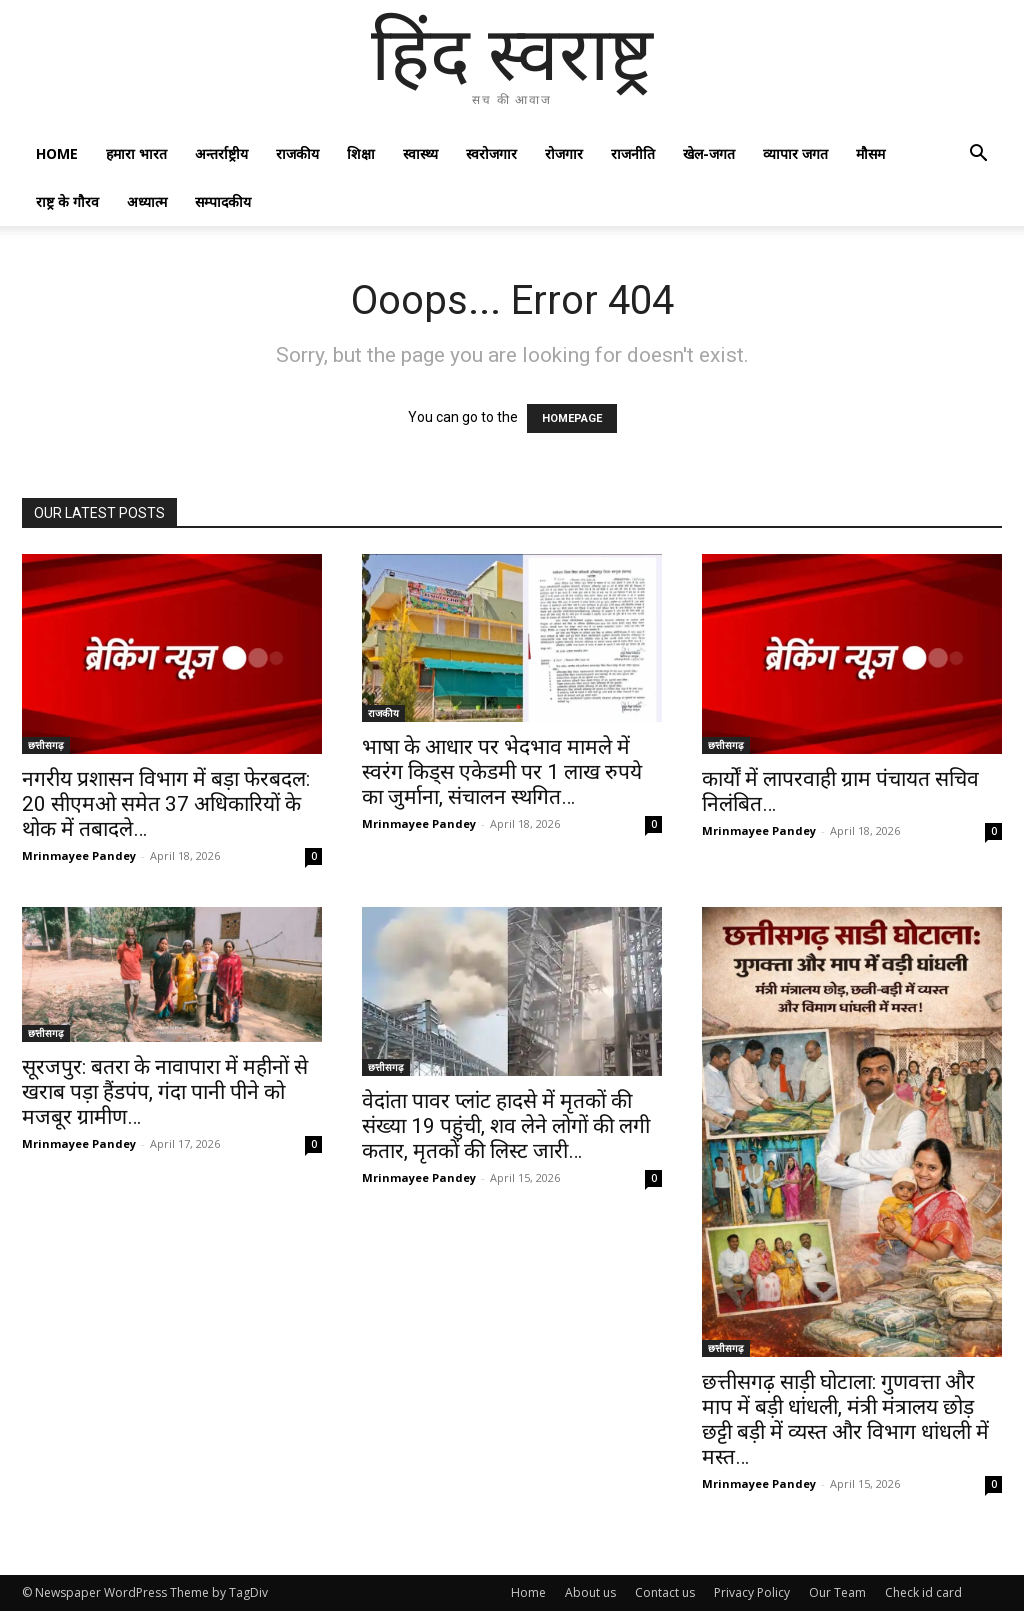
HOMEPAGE (572, 418)
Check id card (923, 1592)
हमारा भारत (136, 153)
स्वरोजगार (491, 153)
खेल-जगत (709, 153)
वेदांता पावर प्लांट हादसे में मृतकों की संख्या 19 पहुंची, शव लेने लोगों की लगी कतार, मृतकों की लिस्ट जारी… (506, 1126)
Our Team (837, 1592)
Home (57, 153)
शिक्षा (361, 153)
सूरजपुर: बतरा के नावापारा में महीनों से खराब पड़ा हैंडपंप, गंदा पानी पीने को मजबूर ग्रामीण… (165, 1092)
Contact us (665, 1592)
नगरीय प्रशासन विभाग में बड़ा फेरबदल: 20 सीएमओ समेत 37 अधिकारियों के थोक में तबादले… (166, 804)
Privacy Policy (752, 1592)
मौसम (870, 153)
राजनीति (633, 153)
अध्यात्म (147, 201)
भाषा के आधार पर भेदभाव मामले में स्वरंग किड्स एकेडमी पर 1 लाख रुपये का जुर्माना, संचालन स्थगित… (502, 772)
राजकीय (297, 153)
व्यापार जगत (795, 153)
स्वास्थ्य (420, 153)
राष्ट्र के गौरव (67, 201)
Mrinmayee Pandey (79, 855)
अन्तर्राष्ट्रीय (221, 153)
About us (590, 1592)
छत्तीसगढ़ (46, 745)
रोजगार (564, 153)
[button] (978, 155)
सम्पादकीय (223, 201)
